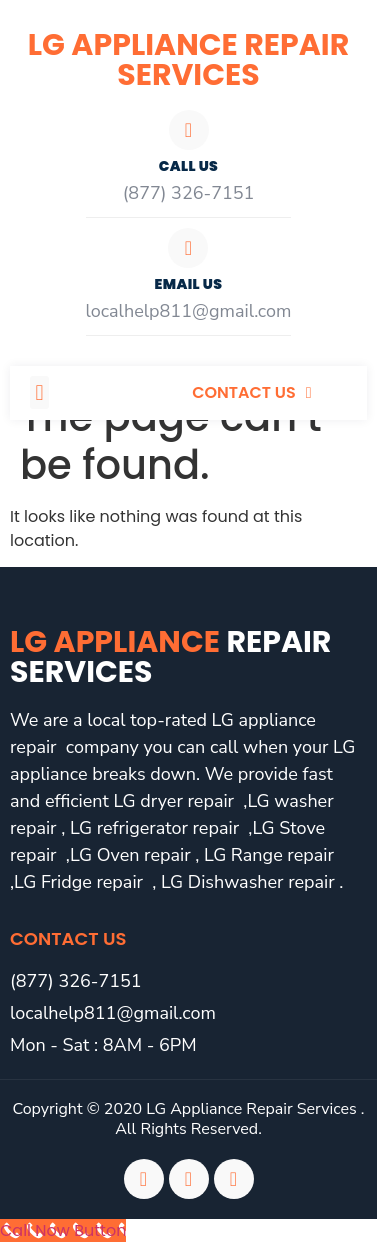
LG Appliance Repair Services (188, 60)
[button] (39, 392)
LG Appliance (170, 657)
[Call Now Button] (63, 1230)
